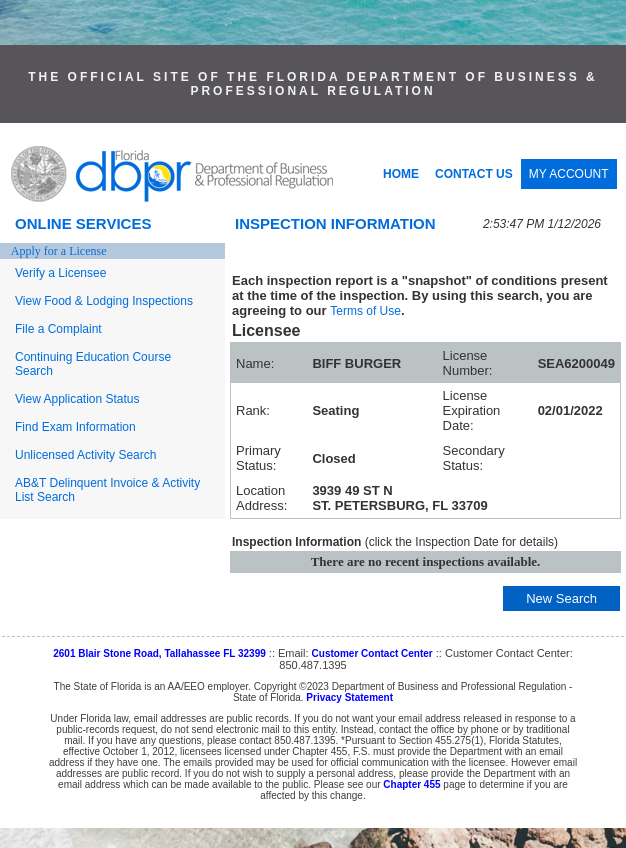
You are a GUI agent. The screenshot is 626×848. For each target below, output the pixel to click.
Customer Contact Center (372, 653)
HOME (401, 174)
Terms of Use (365, 311)
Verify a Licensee (60, 273)
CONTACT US (474, 174)
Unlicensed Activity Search (85, 455)
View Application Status (77, 399)
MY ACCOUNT (569, 174)
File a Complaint (58, 329)
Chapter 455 (411, 784)
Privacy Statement (349, 697)
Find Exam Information (75, 427)
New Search (561, 598)
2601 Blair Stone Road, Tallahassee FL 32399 (159, 653)
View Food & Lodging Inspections (104, 301)
